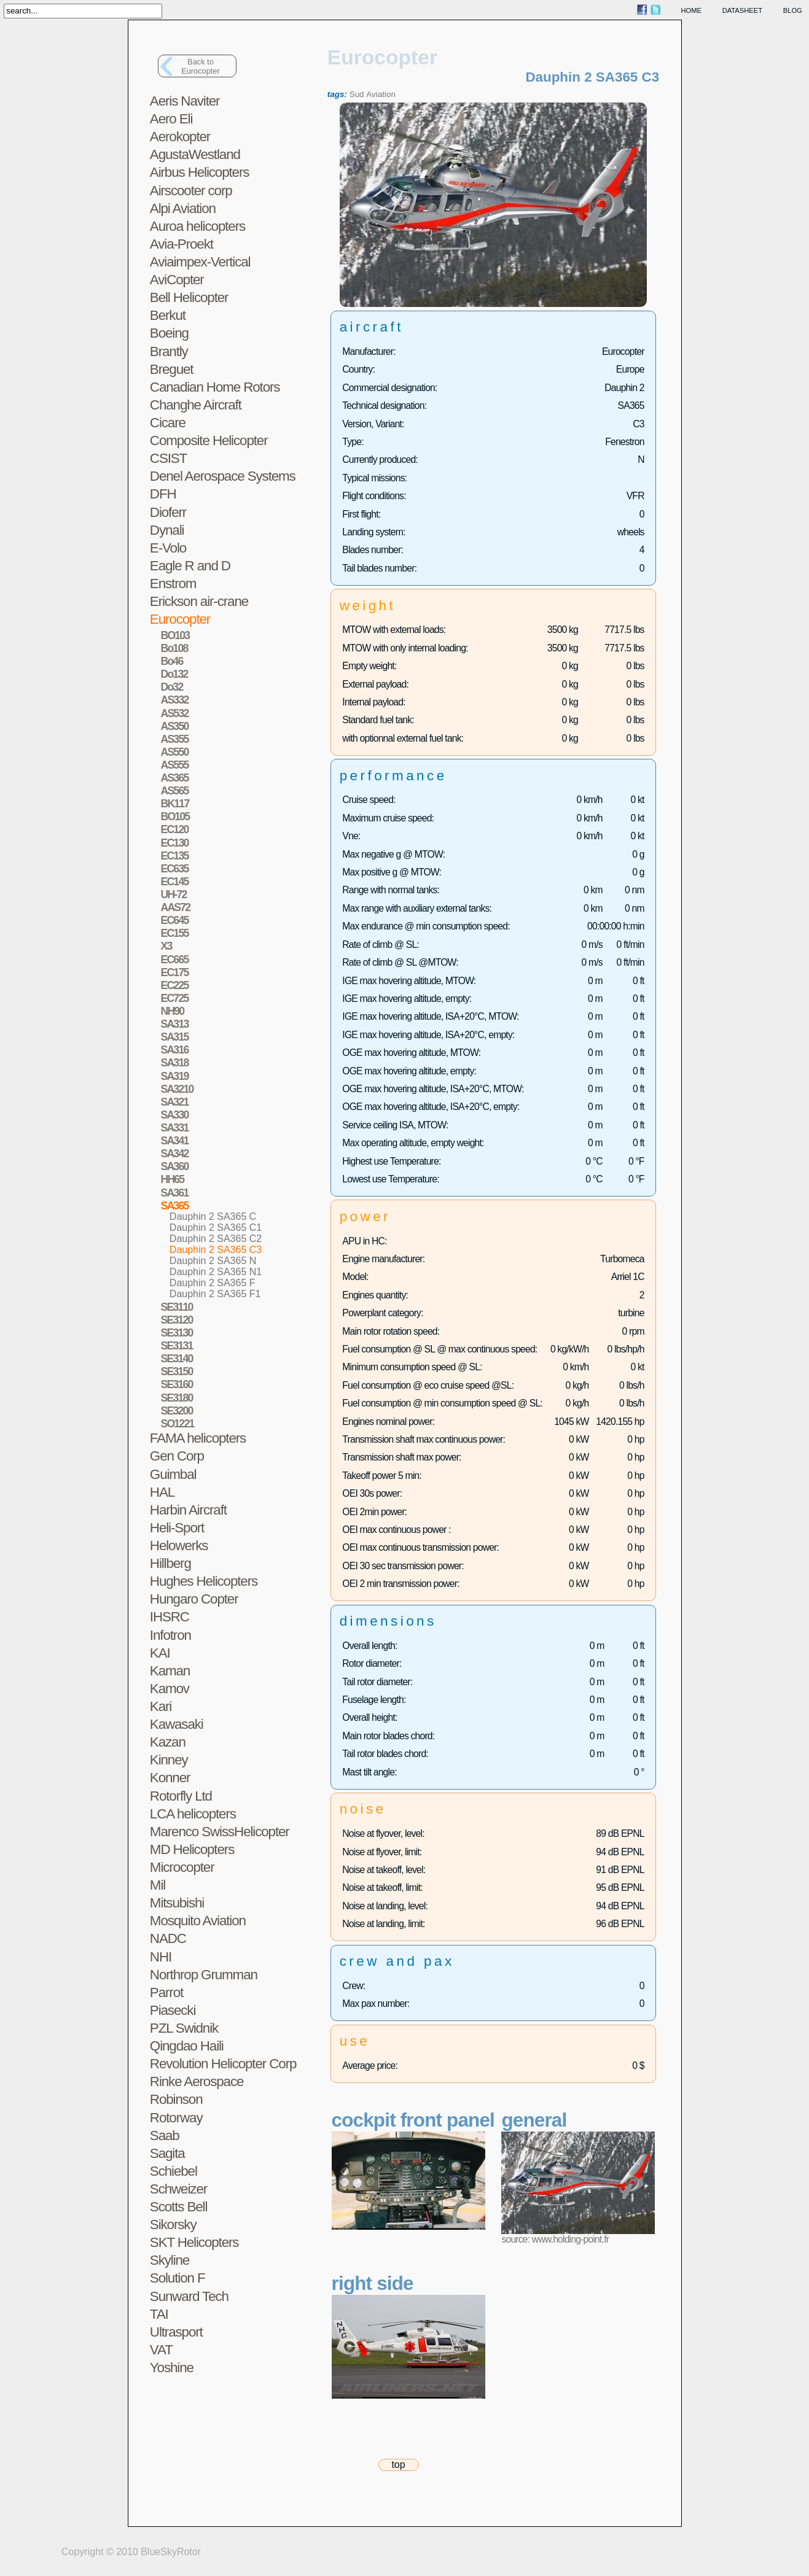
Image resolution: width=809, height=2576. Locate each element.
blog (792, 10)
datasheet (742, 10)
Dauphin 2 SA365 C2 (216, 1238)
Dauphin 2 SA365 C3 (216, 1249)
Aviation (381, 94)
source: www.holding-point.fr (555, 2239)
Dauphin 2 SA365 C (213, 1216)
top (398, 2464)
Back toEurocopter (200, 66)
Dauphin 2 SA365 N (213, 1260)
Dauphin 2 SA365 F (213, 1283)
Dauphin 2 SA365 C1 (216, 1227)
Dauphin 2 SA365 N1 (216, 1272)
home (691, 10)
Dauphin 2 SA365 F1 (215, 1294)
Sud (357, 94)
